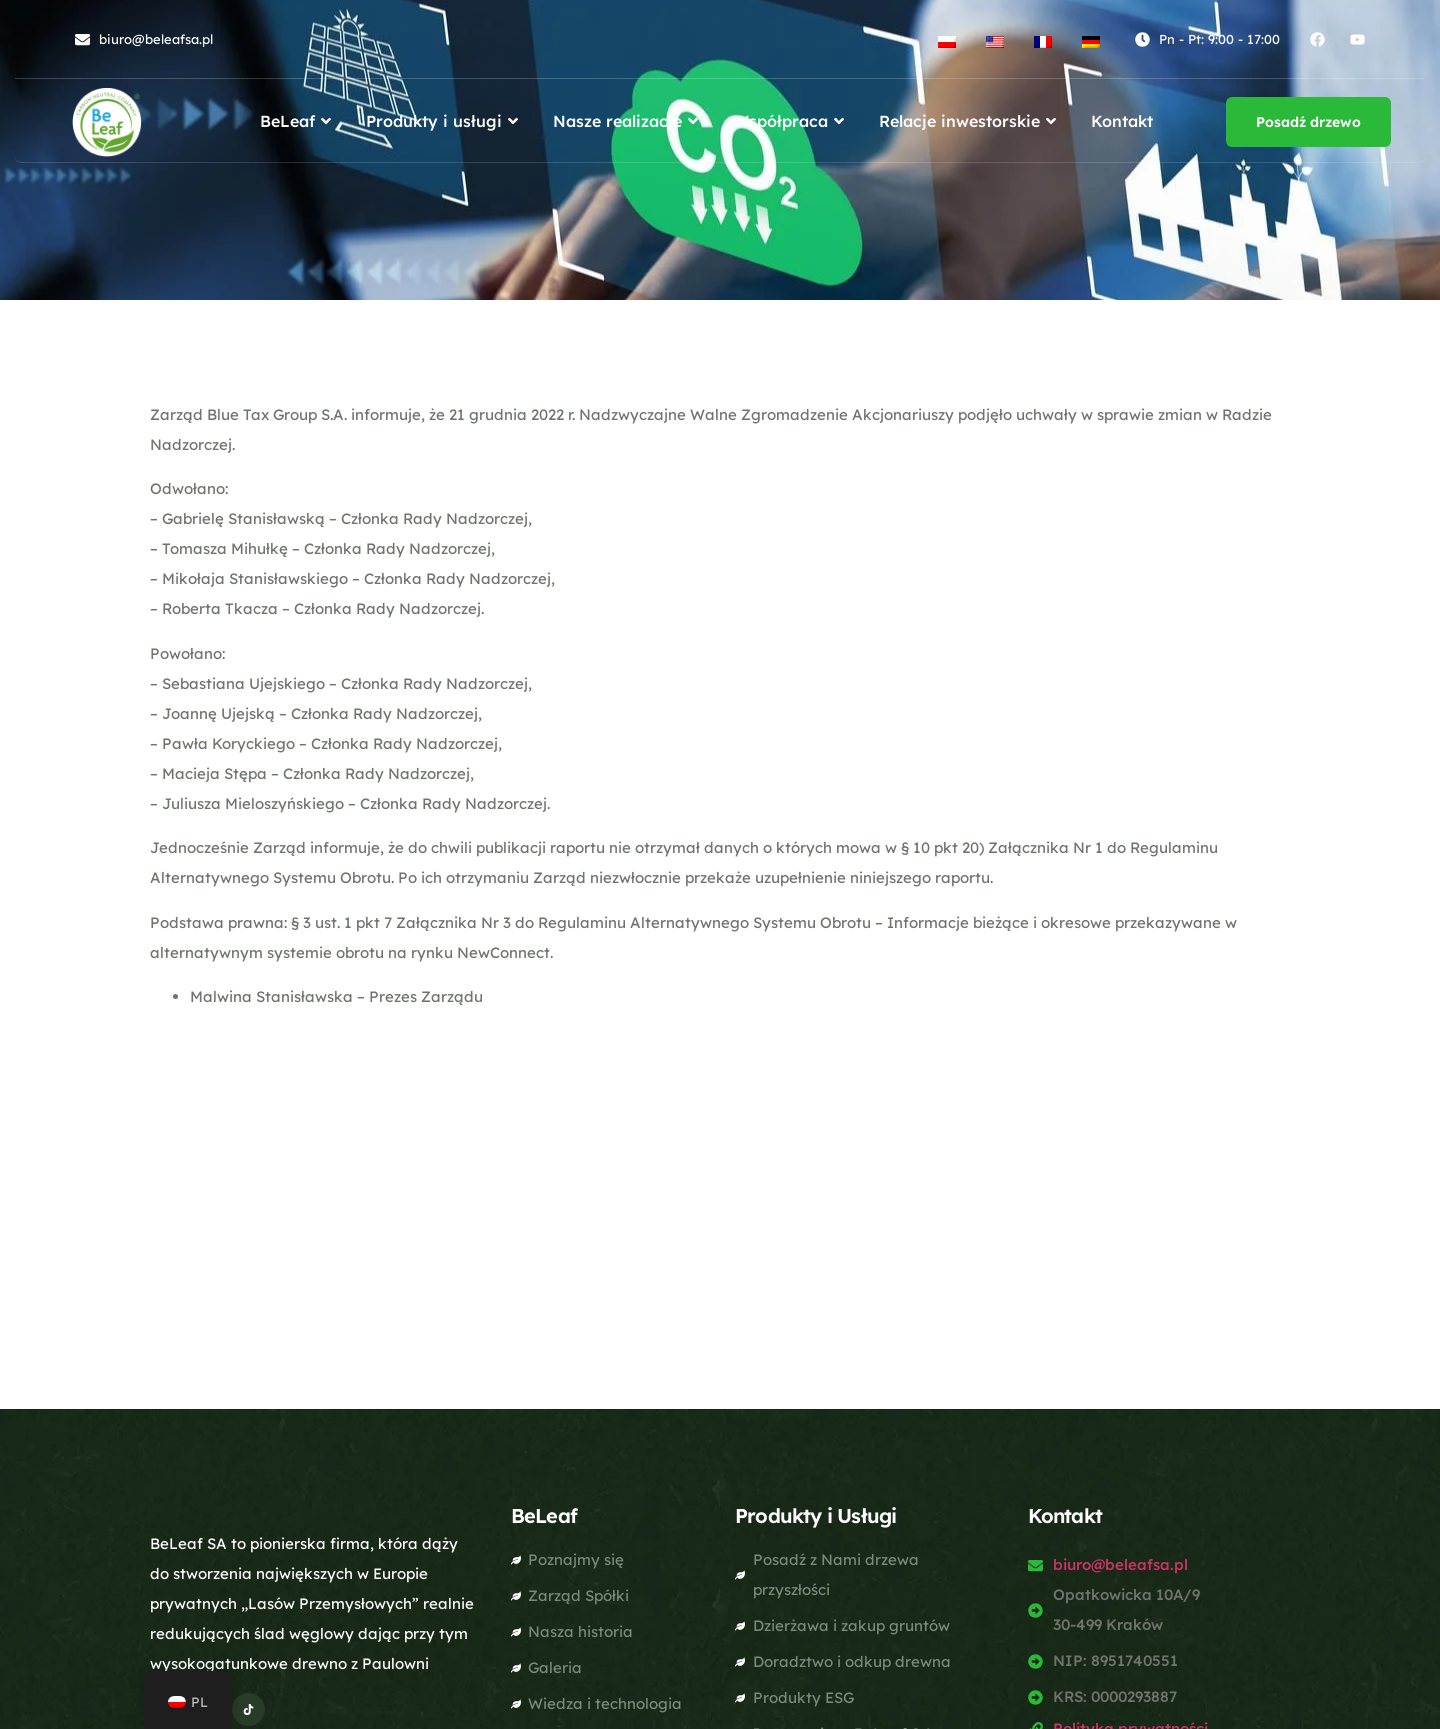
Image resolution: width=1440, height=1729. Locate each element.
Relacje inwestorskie (970, 121)
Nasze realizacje (628, 121)
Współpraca (791, 121)
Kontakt (1122, 121)
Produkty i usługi (444, 121)
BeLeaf (298, 121)
